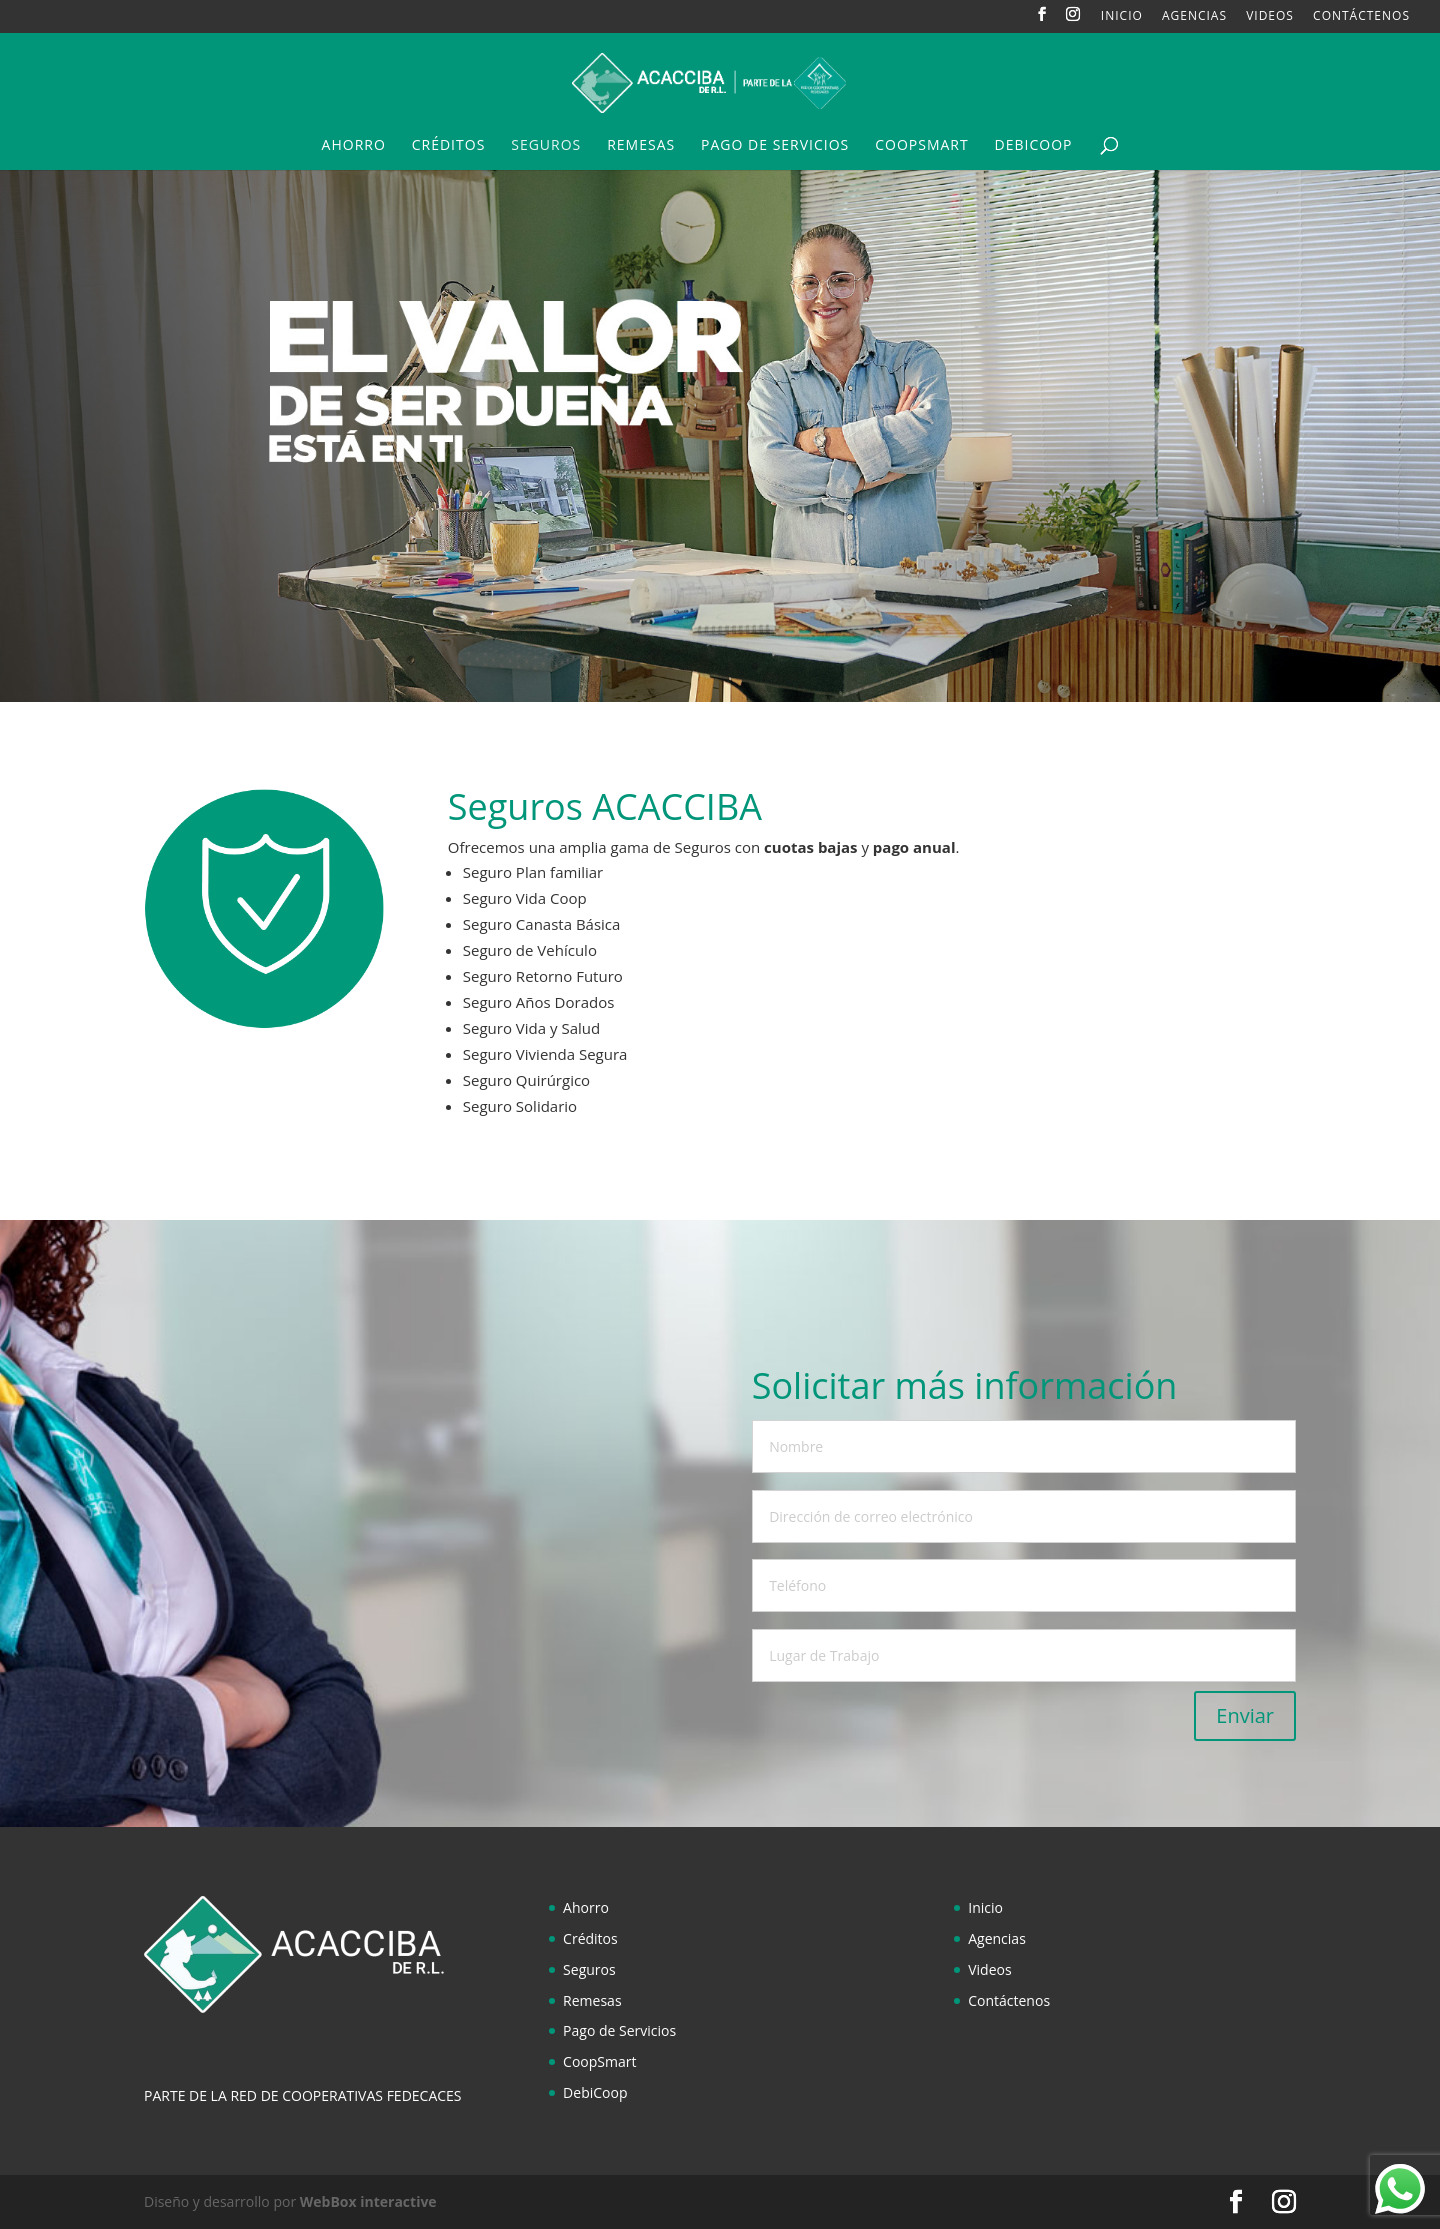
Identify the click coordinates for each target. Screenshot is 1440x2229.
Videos (1270, 17)
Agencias (1194, 17)
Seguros (546, 146)
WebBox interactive (368, 2201)
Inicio (1122, 17)
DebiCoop (1034, 146)
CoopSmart (922, 146)
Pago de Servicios (775, 146)
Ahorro (354, 146)
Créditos (449, 146)
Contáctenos (1361, 17)
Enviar (1245, 1715)
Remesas (641, 146)
